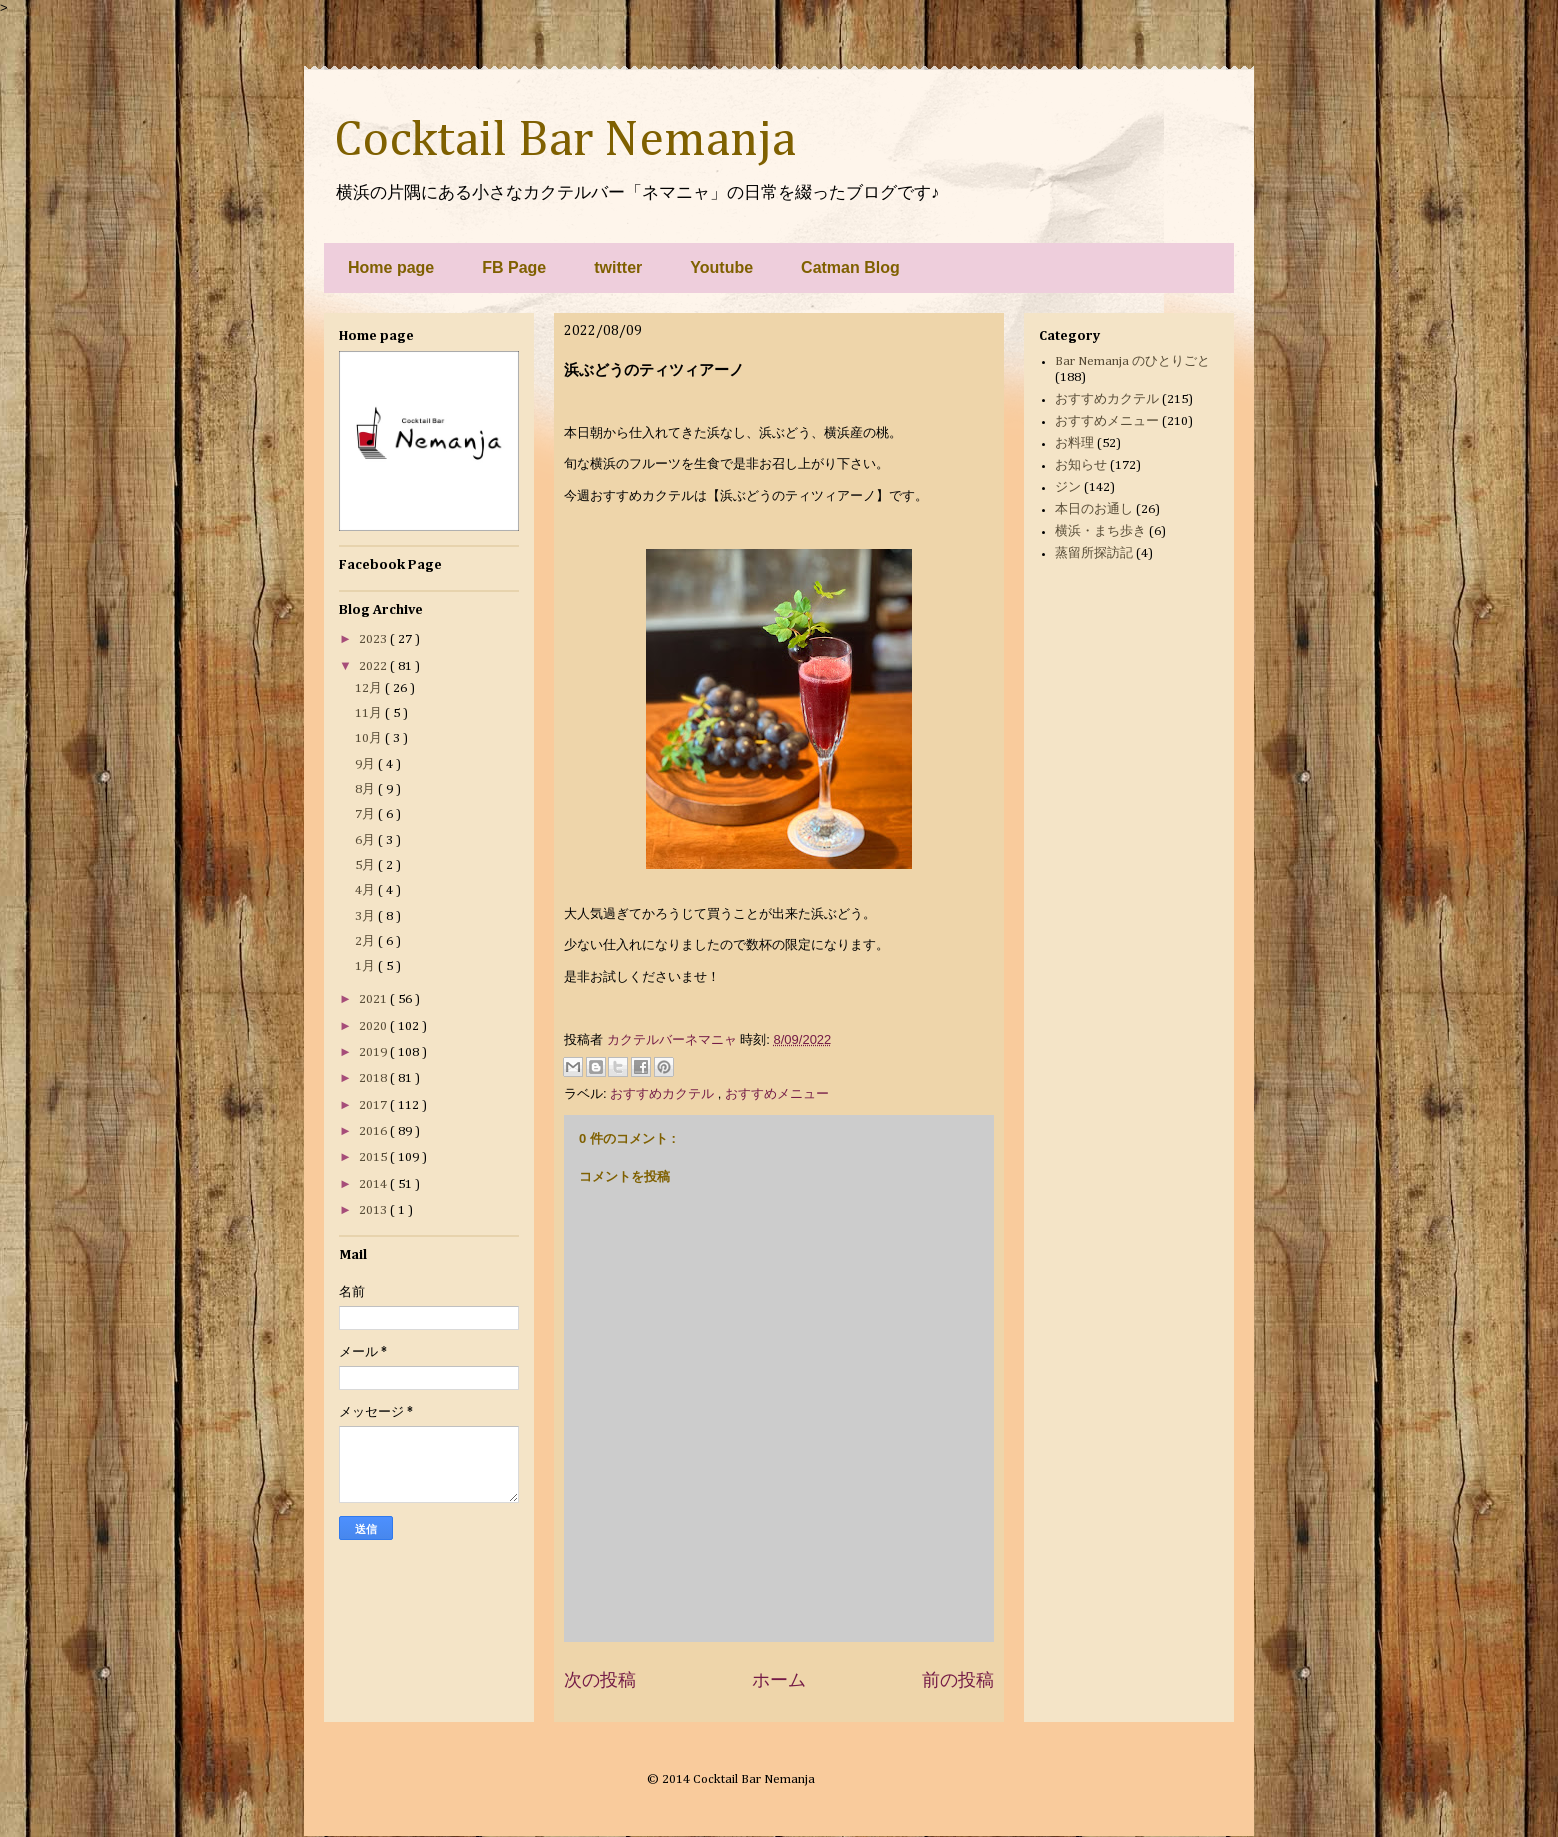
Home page (391, 267)
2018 (374, 1078)
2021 (374, 999)
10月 (370, 738)
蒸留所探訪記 (1094, 553)
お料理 (1074, 443)
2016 (374, 1131)
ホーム (779, 1680)
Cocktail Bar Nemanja (565, 141)
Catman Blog (850, 267)
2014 (374, 1184)
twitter (618, 267)
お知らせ (1081, 465)
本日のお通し (1094, 509)
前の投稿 (958, 1680)
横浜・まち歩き (1100, 531)
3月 (366, 916)
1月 (366, 966)
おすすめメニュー (777, 1093)
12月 (370, 688)
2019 (374, 1052)
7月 (366, 814)
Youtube (721, 267)
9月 (366, 764)
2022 (374, 666)
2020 (374, 1026)
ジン (1068, 487)
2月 (366, 941)
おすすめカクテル (664, 1093)
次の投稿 (600, 1680)
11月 (370, 713)
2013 (374, 1210)
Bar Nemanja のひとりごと (1132, 361)
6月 (366, 840)
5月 (366, 865)
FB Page (514, 267)
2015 (374, 1157)
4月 (366, 890)
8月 (366, 789)
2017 (374, 1105)
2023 (374, 639)
